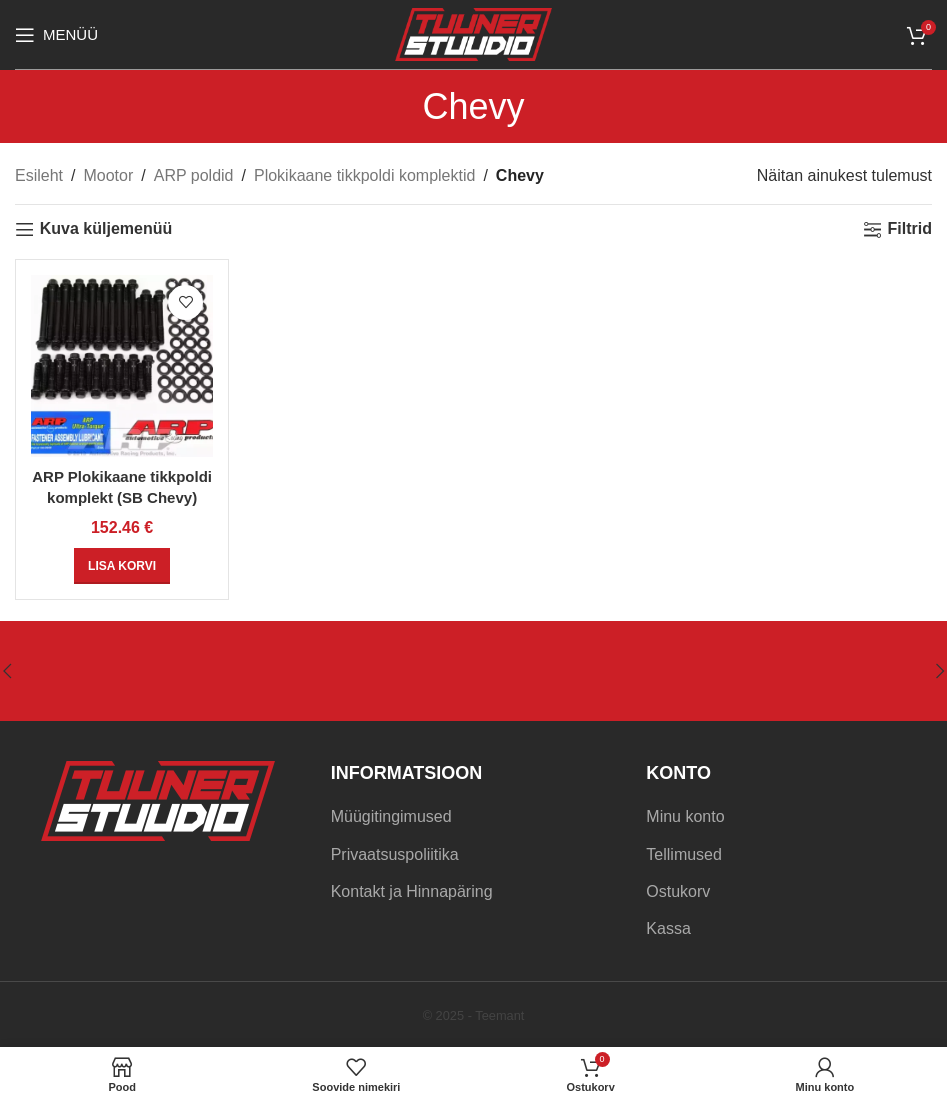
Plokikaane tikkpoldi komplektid (364, 175)
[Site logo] (473, 33)
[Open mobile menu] (56, 35)
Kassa (668, 928)
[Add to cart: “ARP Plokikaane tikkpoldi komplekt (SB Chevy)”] (122, 566)
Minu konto (685, 816)
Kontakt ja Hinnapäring (412, 891)
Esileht (39, 175)
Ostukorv (678, 891)
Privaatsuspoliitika (395, 854)
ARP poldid (194, 175)
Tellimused (684, 854)
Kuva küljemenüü (106, 228)
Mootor (108, 175)
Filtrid (910, 228)
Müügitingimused (391, 816)
